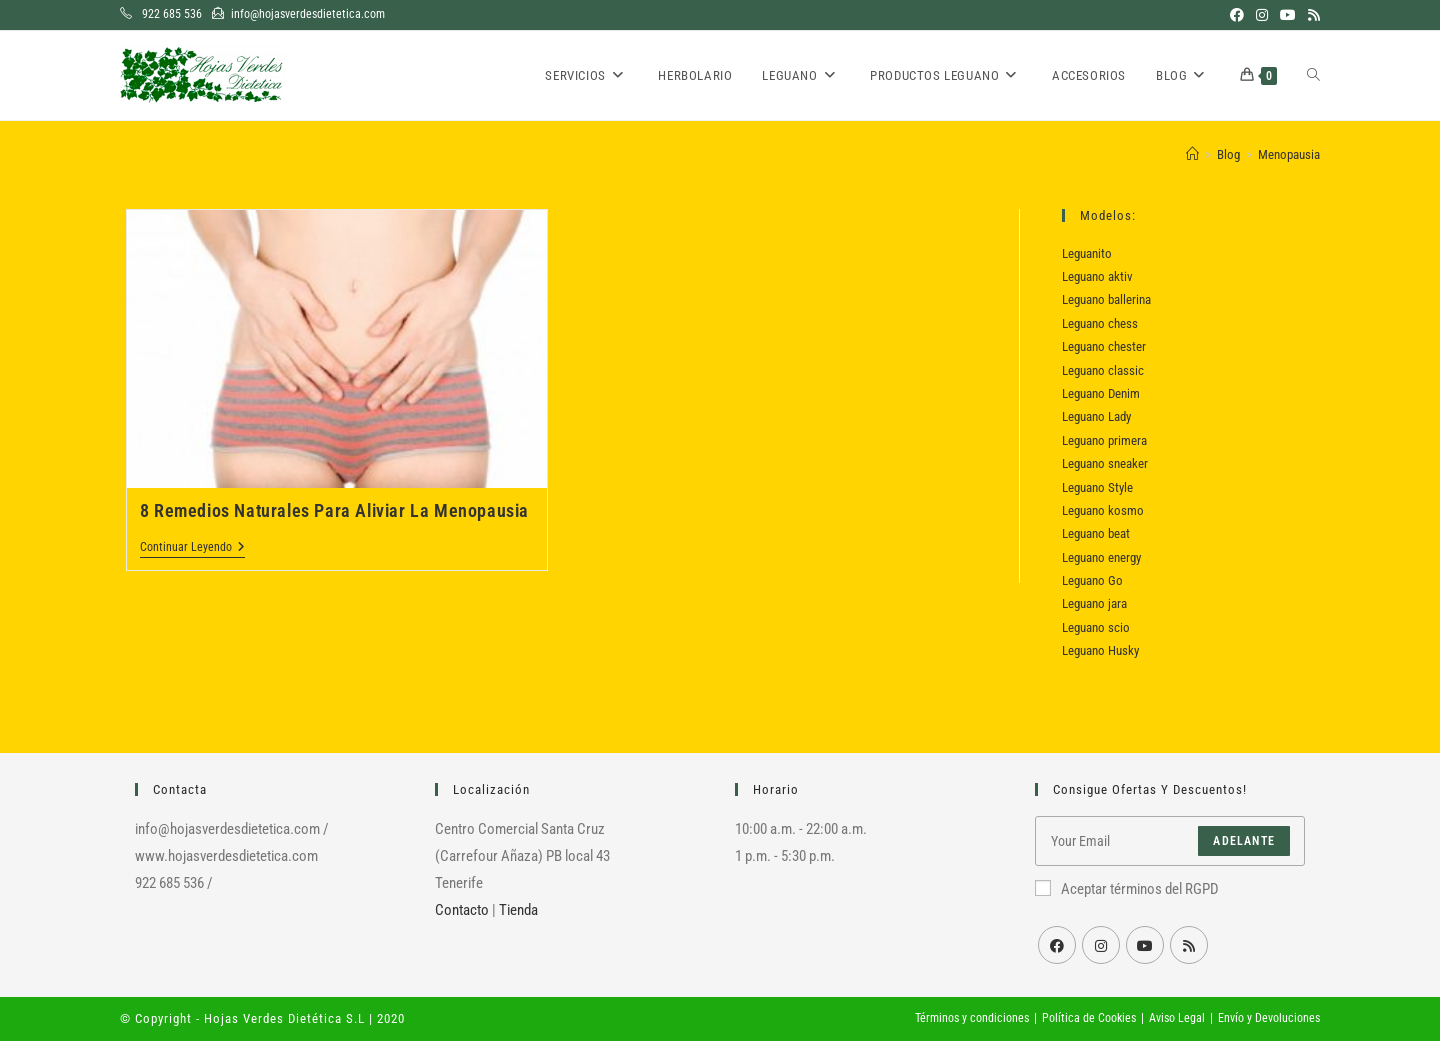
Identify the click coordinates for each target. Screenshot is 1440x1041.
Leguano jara (1094, 603)
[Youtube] (1145, 945)
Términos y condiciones (972, 1018)
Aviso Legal (1177, 1018)
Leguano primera (1104, 440)
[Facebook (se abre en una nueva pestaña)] (1237, 15)
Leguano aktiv (1097, 276)
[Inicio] (1192, 154)
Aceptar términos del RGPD (1127, 889)
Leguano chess (1100, 323)
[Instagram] (1101, 945)
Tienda (518, 910)
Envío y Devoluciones (1269, 1018)
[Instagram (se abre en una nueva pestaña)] (1262, 15)
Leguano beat (1096, 533)
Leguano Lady (1096, 416)
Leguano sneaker (1105, 463)
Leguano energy (1101, 557)
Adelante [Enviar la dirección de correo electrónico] (1244, 841)
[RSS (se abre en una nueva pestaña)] (1311, 15)
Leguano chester (1104, 346)
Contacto (462, 910)
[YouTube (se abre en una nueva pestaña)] (1288, 15)
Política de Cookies (1089, 1018)
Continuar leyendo (192, 548)
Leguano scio (1096, 627)
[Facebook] (1057, 945)
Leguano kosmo (1103, 510)
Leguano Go (1092, 580)
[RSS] (1189, 945)
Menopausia (1289, 154)
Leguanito (1087, 253)
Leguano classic (1103, 370)
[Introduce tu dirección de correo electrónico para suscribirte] (1170, 841)
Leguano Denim (1101, 393)
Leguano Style (1097, 487)
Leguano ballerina (1106, 299)
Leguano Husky (1100, 650)
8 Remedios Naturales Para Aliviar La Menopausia (334, 510)
